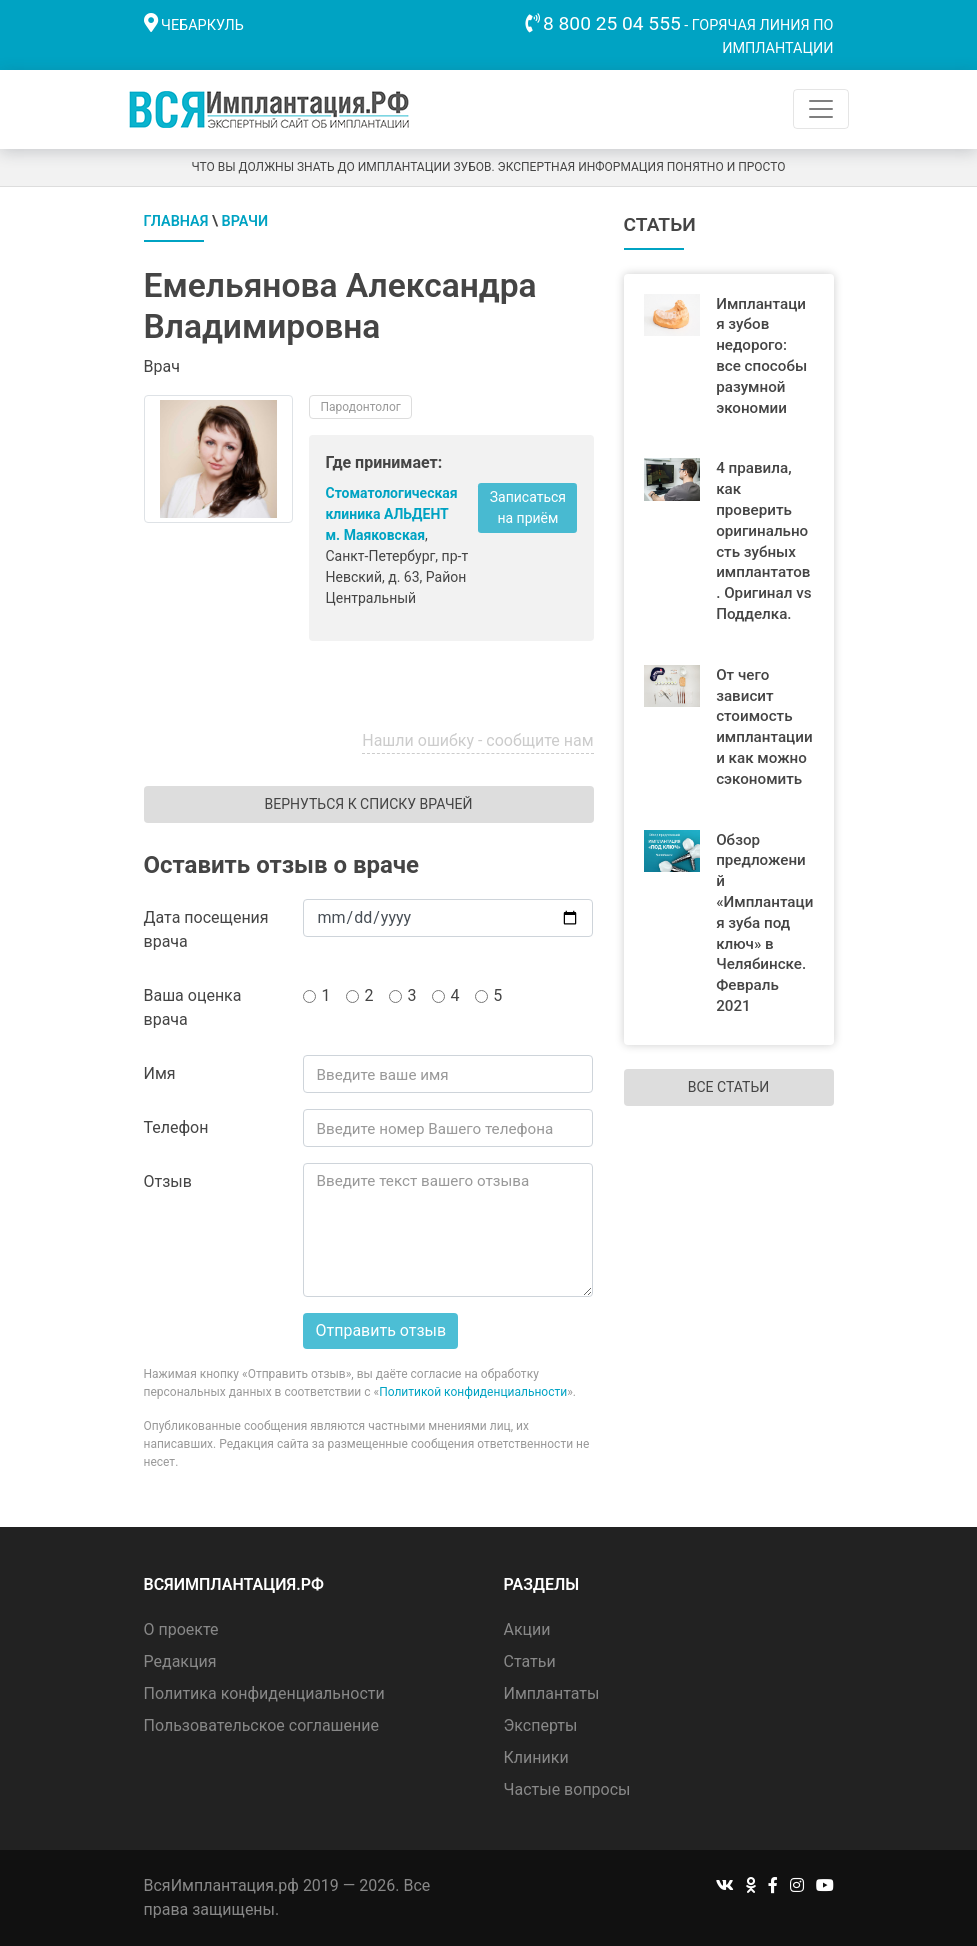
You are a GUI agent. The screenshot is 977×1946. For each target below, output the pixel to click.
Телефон (176, 1127)
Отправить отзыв (380, 1330)
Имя (160, 1073)
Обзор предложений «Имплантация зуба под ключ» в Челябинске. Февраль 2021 (764, 923)
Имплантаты (552, 1693)
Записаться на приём (528, 507)
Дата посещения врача (206, 929)
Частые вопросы (567, 1789)
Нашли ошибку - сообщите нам (477, 740)
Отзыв (168, 1181)
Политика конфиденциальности (264, 1693)
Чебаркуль (202, 25)
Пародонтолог (360, 407)
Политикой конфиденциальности (473, 1392)
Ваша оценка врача (193, 1007)
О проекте (181, 1629)
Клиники (536, 1757)
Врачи (245, 221)
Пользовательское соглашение (262, 1725)
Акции (527, 1629)
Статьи (530, 1661)
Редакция (180, 1661)
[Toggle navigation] (821, 109)
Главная (176, 221)
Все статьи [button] (728, 1087)
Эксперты (541, 1725)
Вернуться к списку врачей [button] (368, 804)
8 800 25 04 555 (612, 23)
